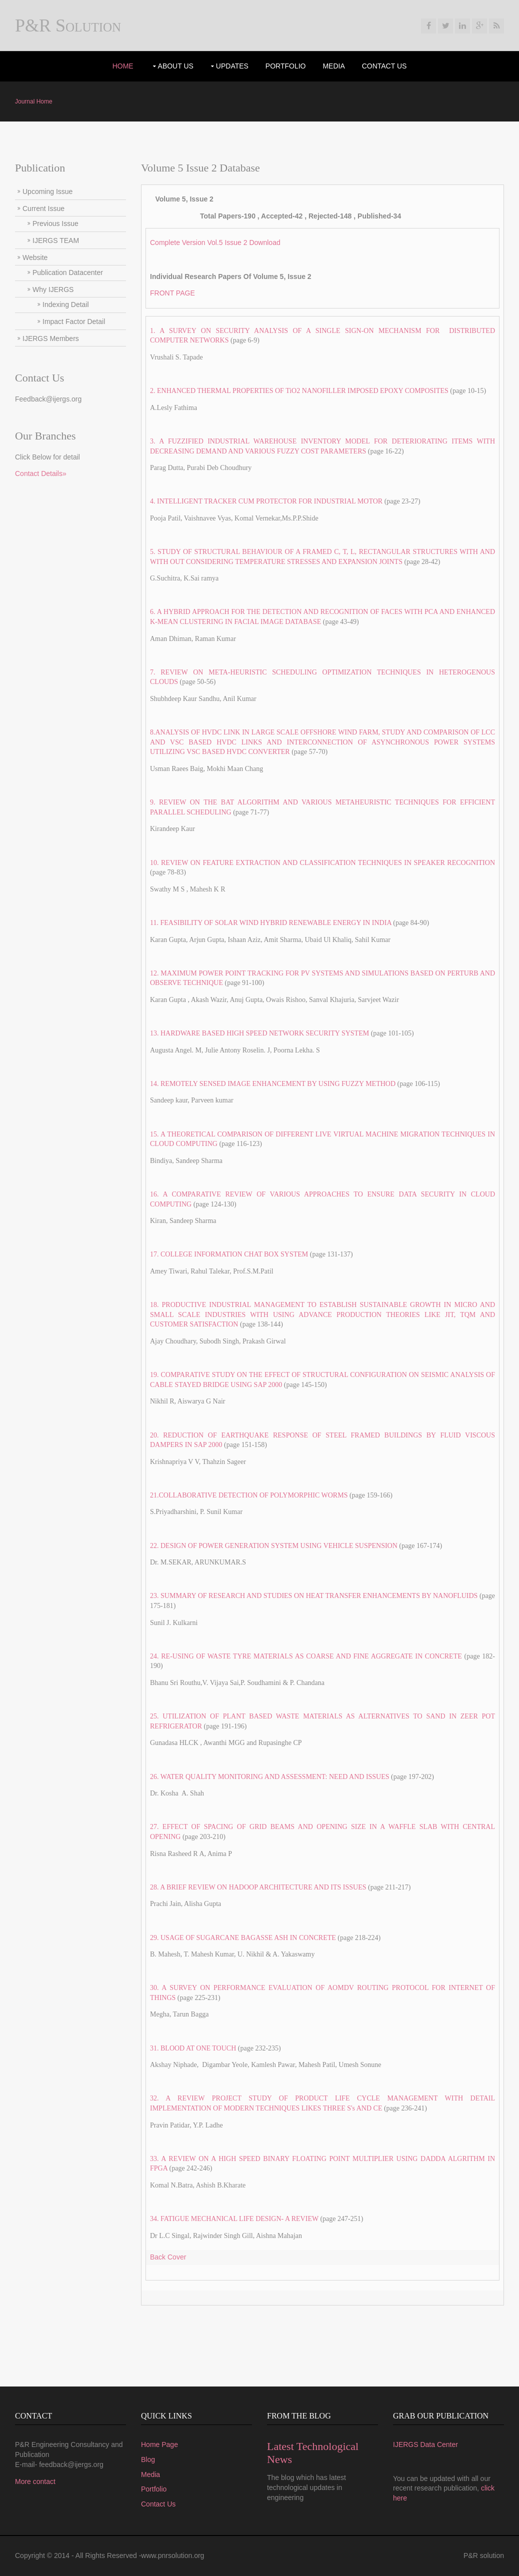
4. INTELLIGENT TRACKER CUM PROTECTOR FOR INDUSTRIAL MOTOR (266, 501)
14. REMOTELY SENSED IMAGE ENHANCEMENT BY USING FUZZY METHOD (273, 1084)
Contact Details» (40, 474)
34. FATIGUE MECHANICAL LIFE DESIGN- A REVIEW (234, 2218)
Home (123, 66)
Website (35, 258)
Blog (148, 2460)
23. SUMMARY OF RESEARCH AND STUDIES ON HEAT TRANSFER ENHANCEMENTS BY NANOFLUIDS (314, 1596)
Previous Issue (55, 224)
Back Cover (168, 2257)
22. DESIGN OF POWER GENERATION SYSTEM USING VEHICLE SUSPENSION (274, 1546)
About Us (176, 66)
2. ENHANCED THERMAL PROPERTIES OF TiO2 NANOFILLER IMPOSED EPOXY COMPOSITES (299, 390)
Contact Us (384, 66)
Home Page (159, 2444)
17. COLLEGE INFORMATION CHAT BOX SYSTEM (230, 1254)
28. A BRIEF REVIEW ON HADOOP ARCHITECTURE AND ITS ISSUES (258, 1887)
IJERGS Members (50, 338)
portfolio (286, 66)
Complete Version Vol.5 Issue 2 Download (215, 242)
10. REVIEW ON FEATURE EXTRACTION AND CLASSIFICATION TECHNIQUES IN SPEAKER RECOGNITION (322, 862)
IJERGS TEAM (55, 240)
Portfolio (153, 2489)
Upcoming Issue (47, 192)
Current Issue (43, 208)
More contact (35, 2482)
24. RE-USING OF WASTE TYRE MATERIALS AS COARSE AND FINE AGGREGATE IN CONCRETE (307, 1656)
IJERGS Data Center (425, 2444)
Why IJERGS (53, 290)
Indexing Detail (65, 304)
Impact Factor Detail (73, 322)
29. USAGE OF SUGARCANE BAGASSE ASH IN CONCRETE (243, 1938)
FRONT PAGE (172, 293)
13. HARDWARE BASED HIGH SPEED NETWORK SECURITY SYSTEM (259, 1033)
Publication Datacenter (67, 272)
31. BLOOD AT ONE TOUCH (193, 2048)
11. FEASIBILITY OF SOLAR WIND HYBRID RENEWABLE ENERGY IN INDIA (271, 922)
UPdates (232, 66)
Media (333, 66)
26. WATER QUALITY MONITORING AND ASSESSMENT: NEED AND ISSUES (270, 1776)
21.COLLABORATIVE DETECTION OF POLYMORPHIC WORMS (249, 1495)
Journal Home (33, 101)
